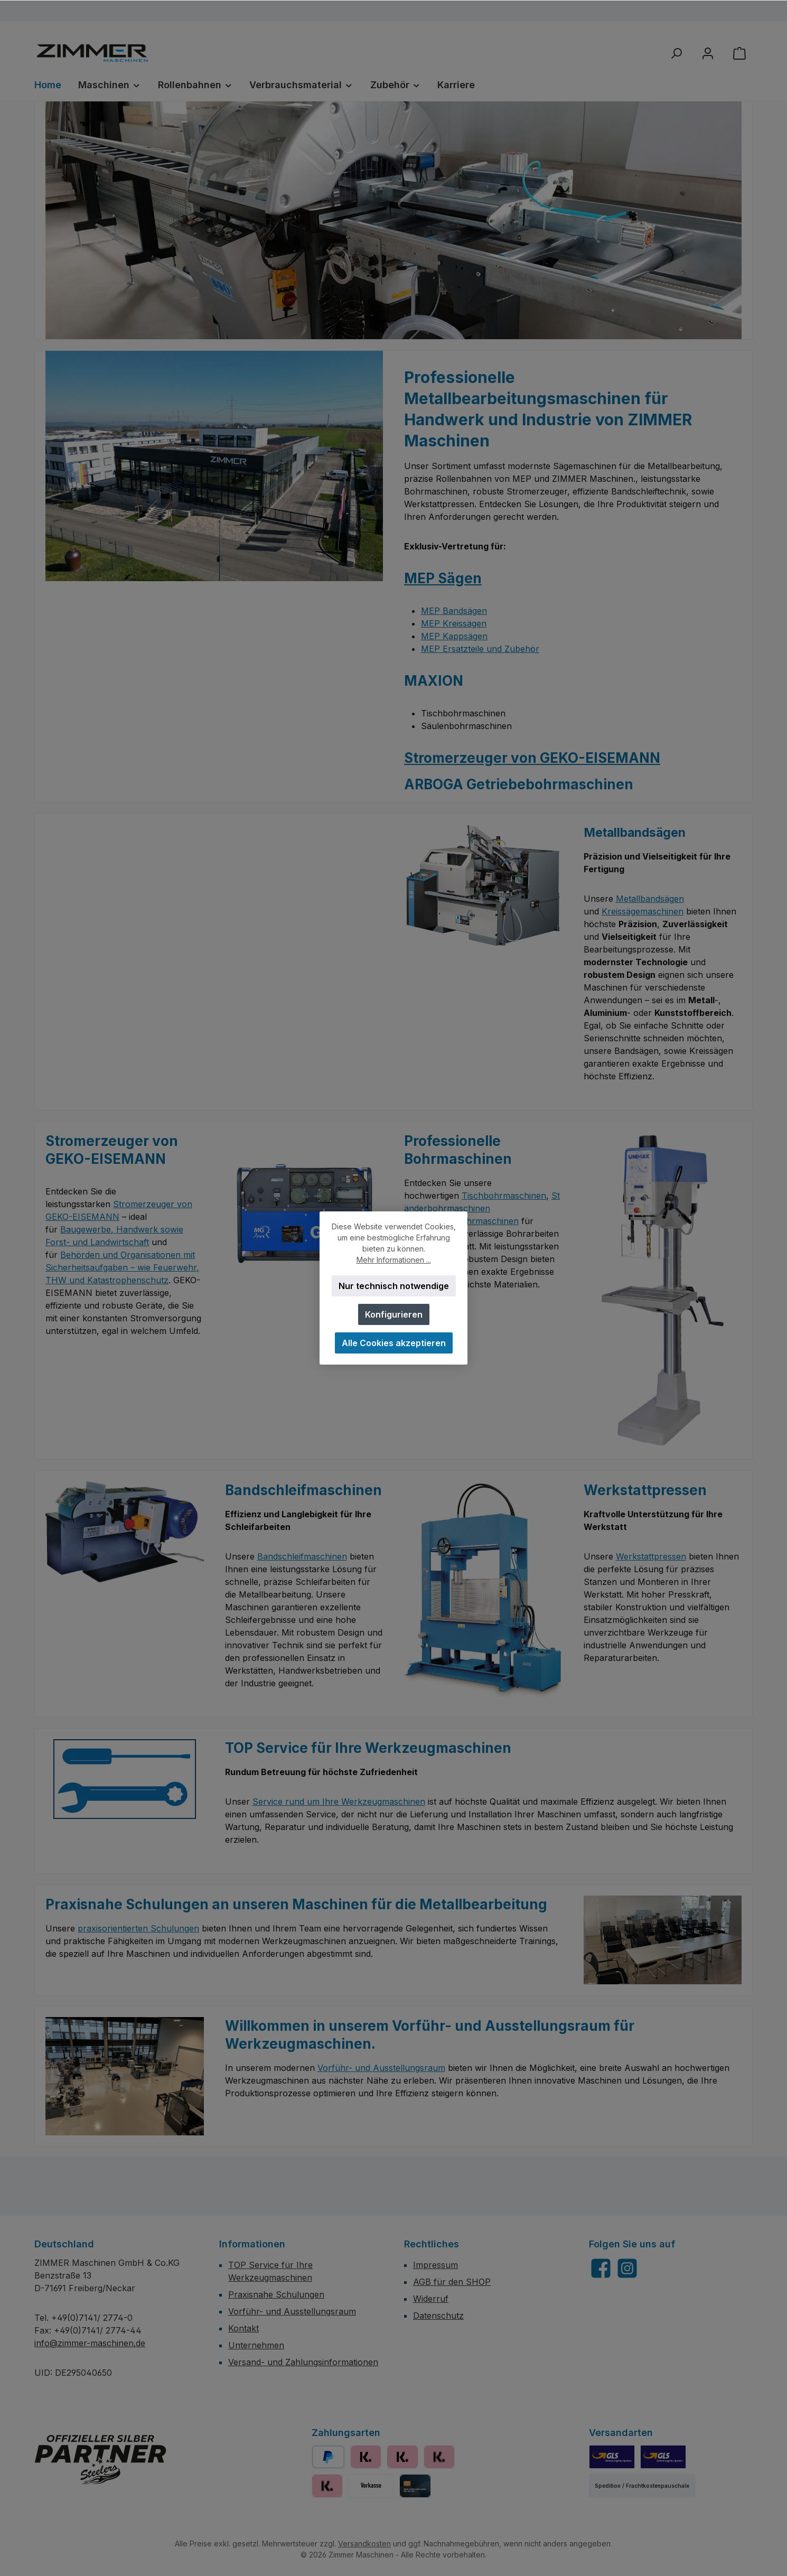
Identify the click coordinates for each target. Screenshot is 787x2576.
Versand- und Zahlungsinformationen (303, 2362)
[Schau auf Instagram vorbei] (627, 2268)
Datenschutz (438, 2315)
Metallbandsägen (650, 898)
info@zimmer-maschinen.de (89, 2343)
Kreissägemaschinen (642, 911)
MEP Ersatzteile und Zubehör (480, 648)
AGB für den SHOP (452, 2281)
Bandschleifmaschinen (302, 1556)
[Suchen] (676, 53)
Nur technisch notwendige (394, 1286)
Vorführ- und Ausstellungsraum (381, 2067)
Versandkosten (364, 2543)
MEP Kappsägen (454, 636)
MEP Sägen (443, 578)
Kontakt (243, 2328)
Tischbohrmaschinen (504, 1195)
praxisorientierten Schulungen (138, 1928)
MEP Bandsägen (454, 610)
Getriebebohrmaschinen (470, 1221)
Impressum (435, 2265)
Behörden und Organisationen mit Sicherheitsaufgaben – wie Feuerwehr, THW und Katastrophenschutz (122, 1267)
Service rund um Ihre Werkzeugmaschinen (338, 1801)
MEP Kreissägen (453, 623)
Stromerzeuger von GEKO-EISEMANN (532, 758)
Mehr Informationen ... (394, 1259)
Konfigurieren (394, 1314)
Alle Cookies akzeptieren (394, 1343)
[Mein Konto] (708, 53)
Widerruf (430, 2298)
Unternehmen (256, 2345)
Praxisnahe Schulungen (276, 2294)
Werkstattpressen (651, 1556)
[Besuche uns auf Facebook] (601, 2268)
